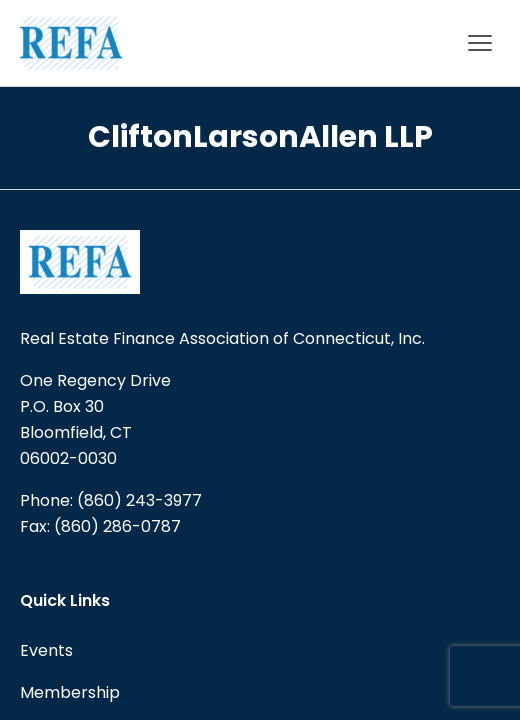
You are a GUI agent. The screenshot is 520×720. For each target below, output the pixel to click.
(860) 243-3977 (139, 500)
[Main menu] (480, 43)
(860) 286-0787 (117, 526)
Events (46, 650)
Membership (70, 692)
